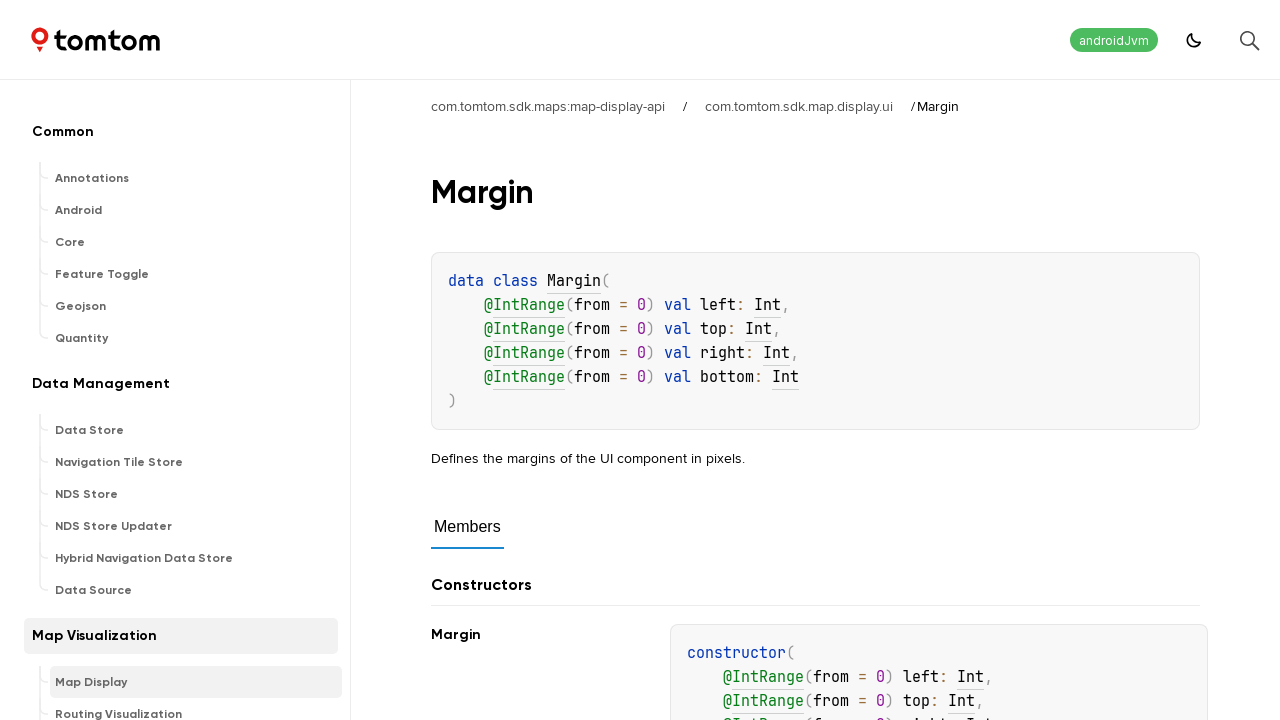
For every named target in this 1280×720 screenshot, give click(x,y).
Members (467, 526)
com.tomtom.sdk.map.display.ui (799, 106)
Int (767, 305)
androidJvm (1114, 40)
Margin (574, 281)
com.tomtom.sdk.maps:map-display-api (548, 106)
